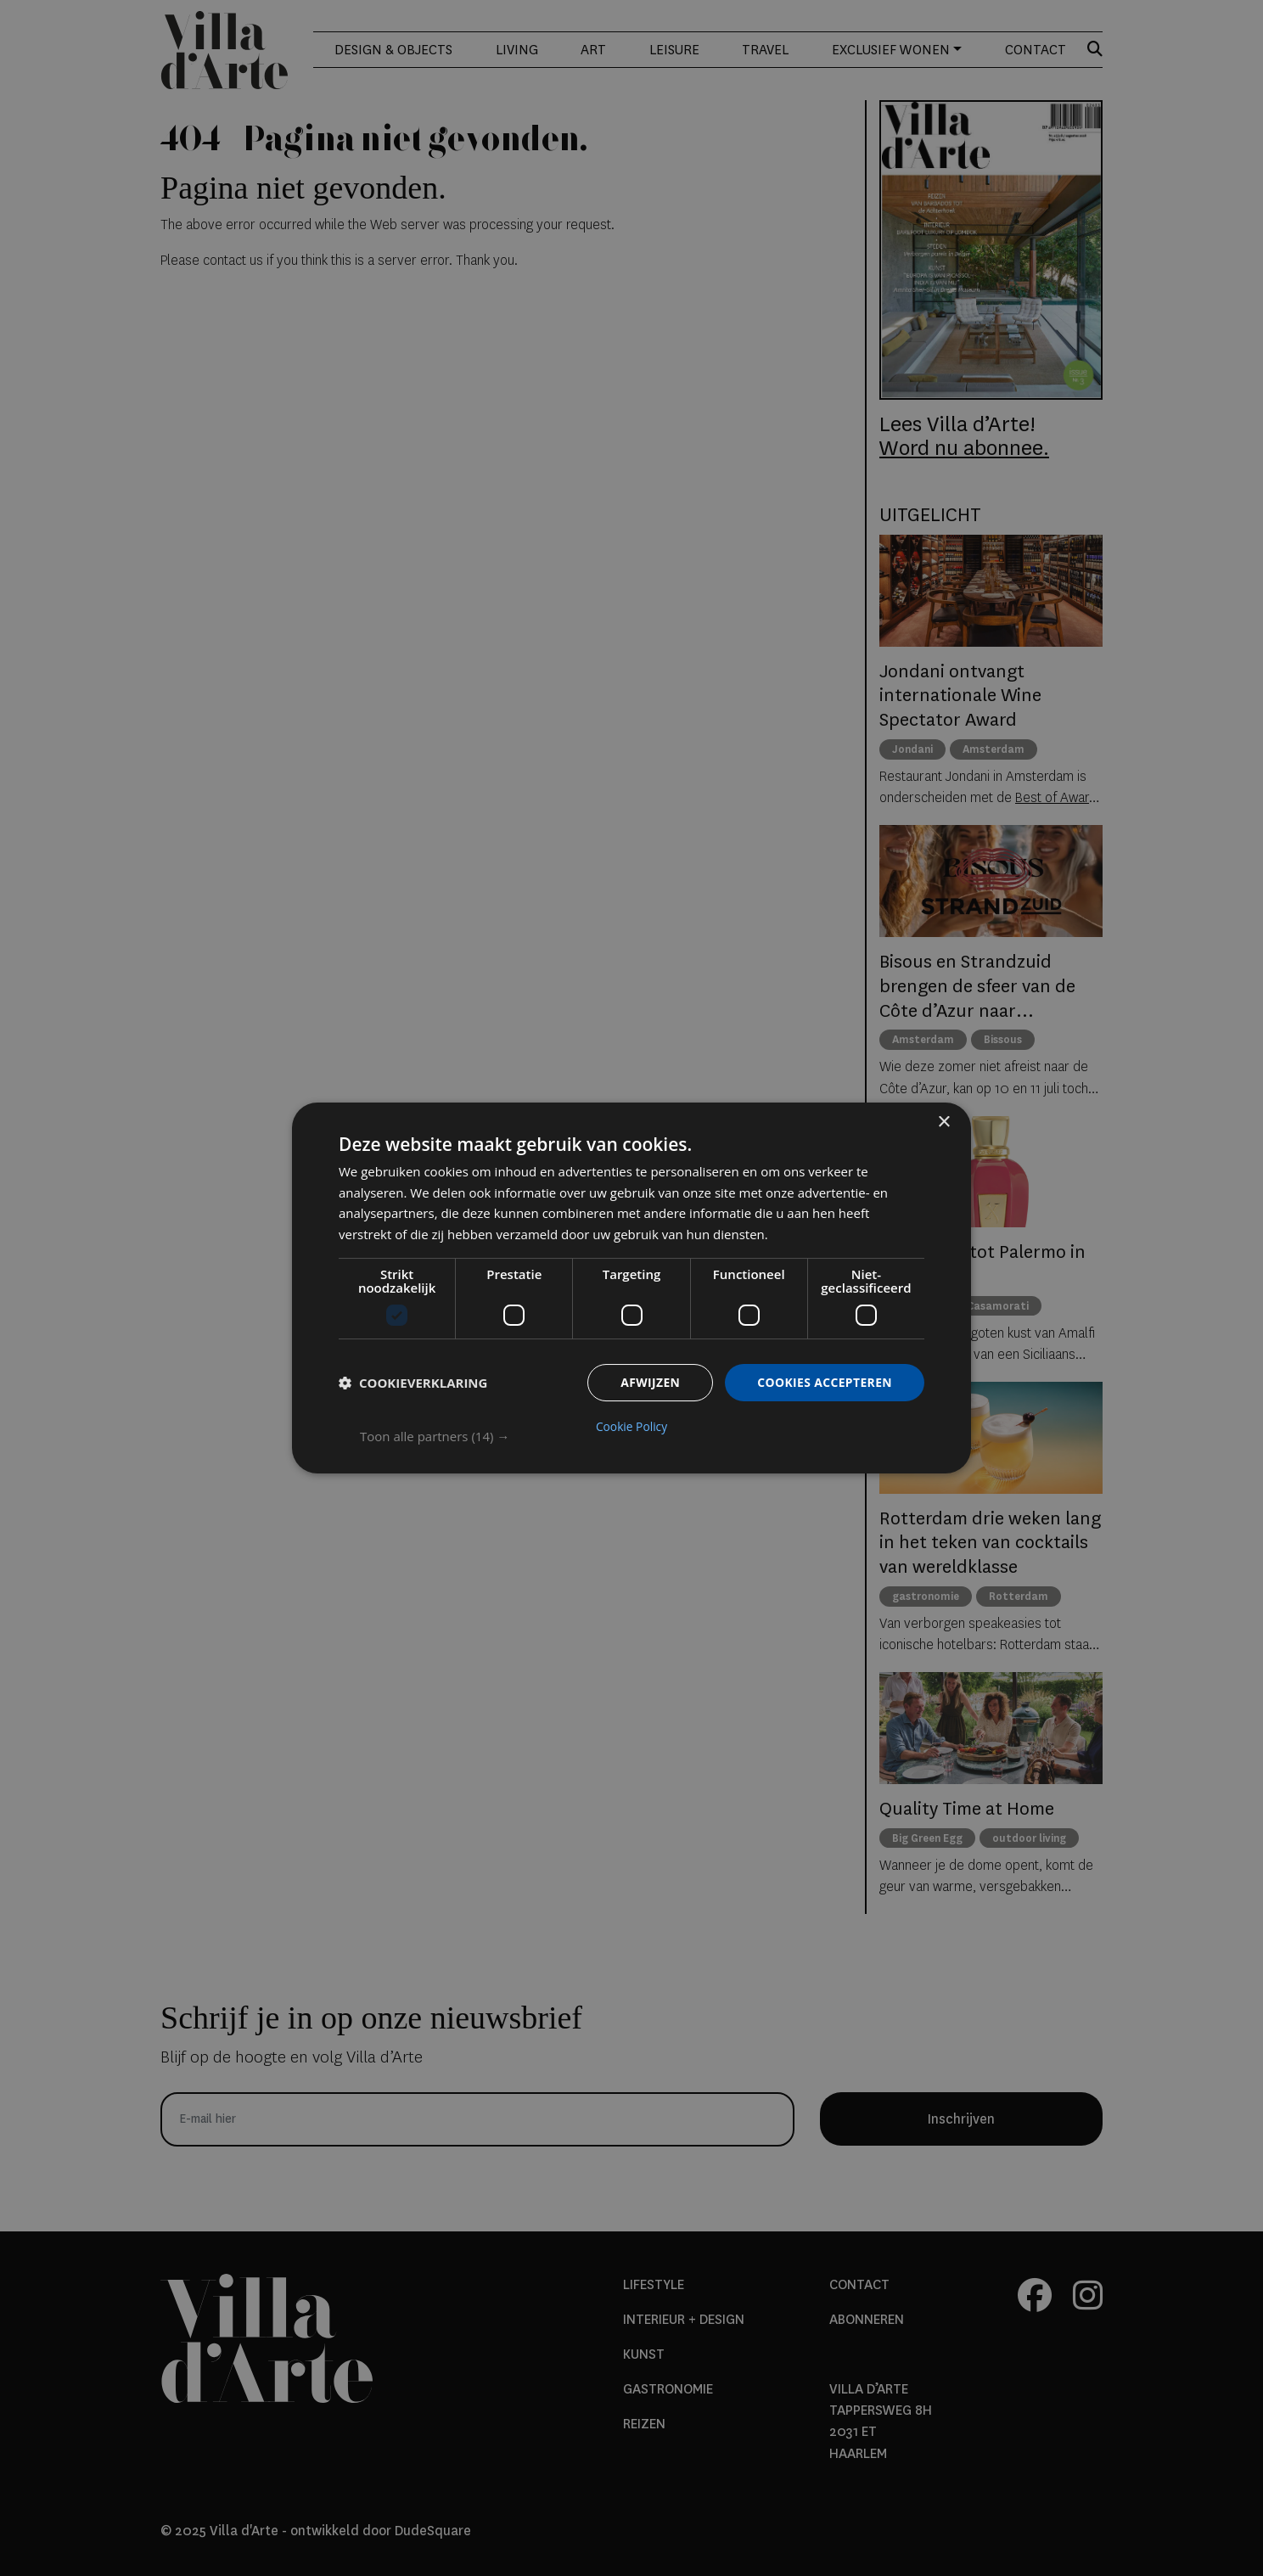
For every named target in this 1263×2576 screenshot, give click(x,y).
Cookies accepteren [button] (824, 1382)
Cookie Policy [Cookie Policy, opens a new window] (631, 1426)
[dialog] (631, 1288)
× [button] (943, 1122)
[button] (642, 1436)
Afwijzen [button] (649, 1382)
